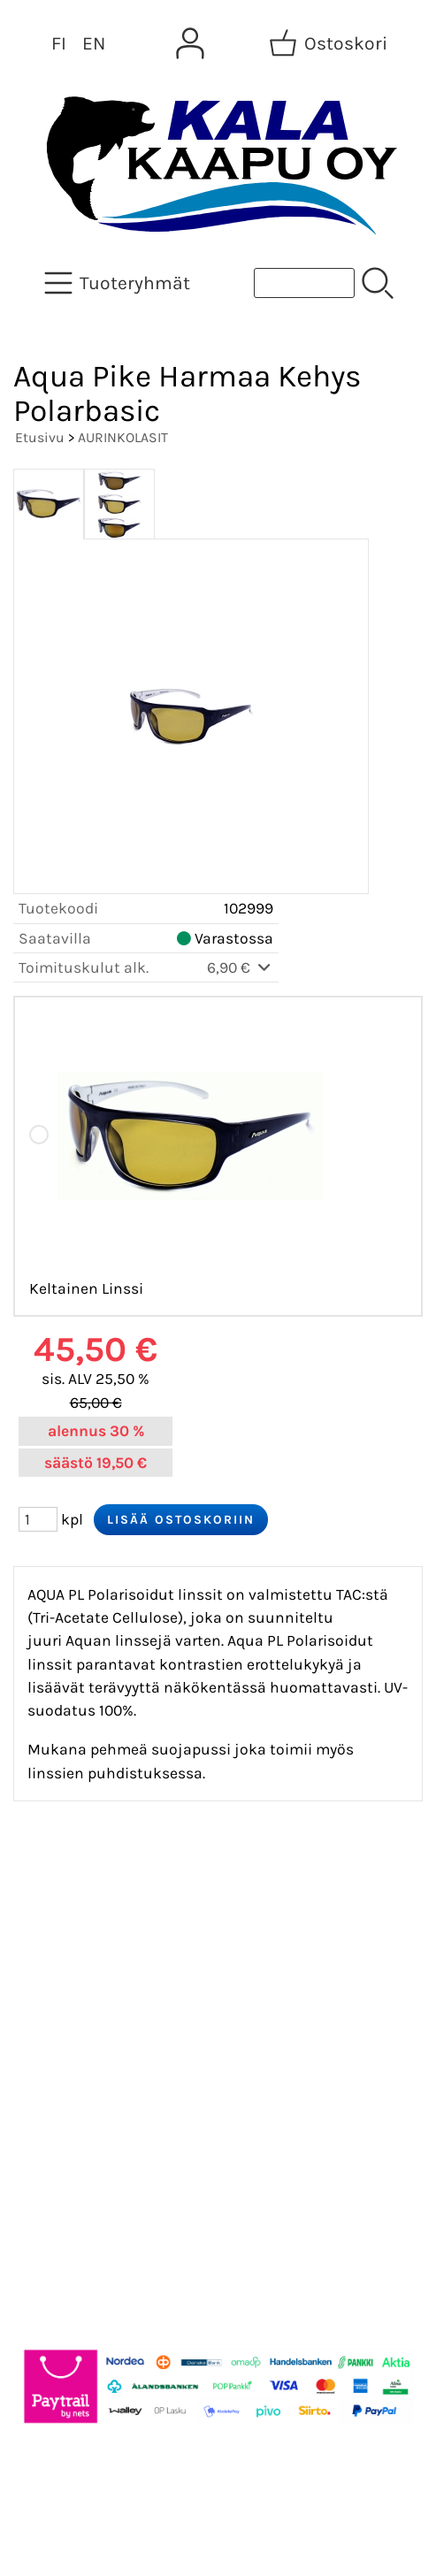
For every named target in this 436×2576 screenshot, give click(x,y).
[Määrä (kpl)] (38, 1519)
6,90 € (240, 967)
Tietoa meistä (81, 1994)
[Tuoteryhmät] (118, 283)
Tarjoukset (67, 1909)
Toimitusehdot (85, 2079)
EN (93, 43)
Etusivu (40, 437)
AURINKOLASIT (123, 437)
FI (58, 43)
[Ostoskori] (330, 43)
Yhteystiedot (76, 2036)
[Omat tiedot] (190, 43)
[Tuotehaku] (304, 283)
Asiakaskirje (75, 1951)
